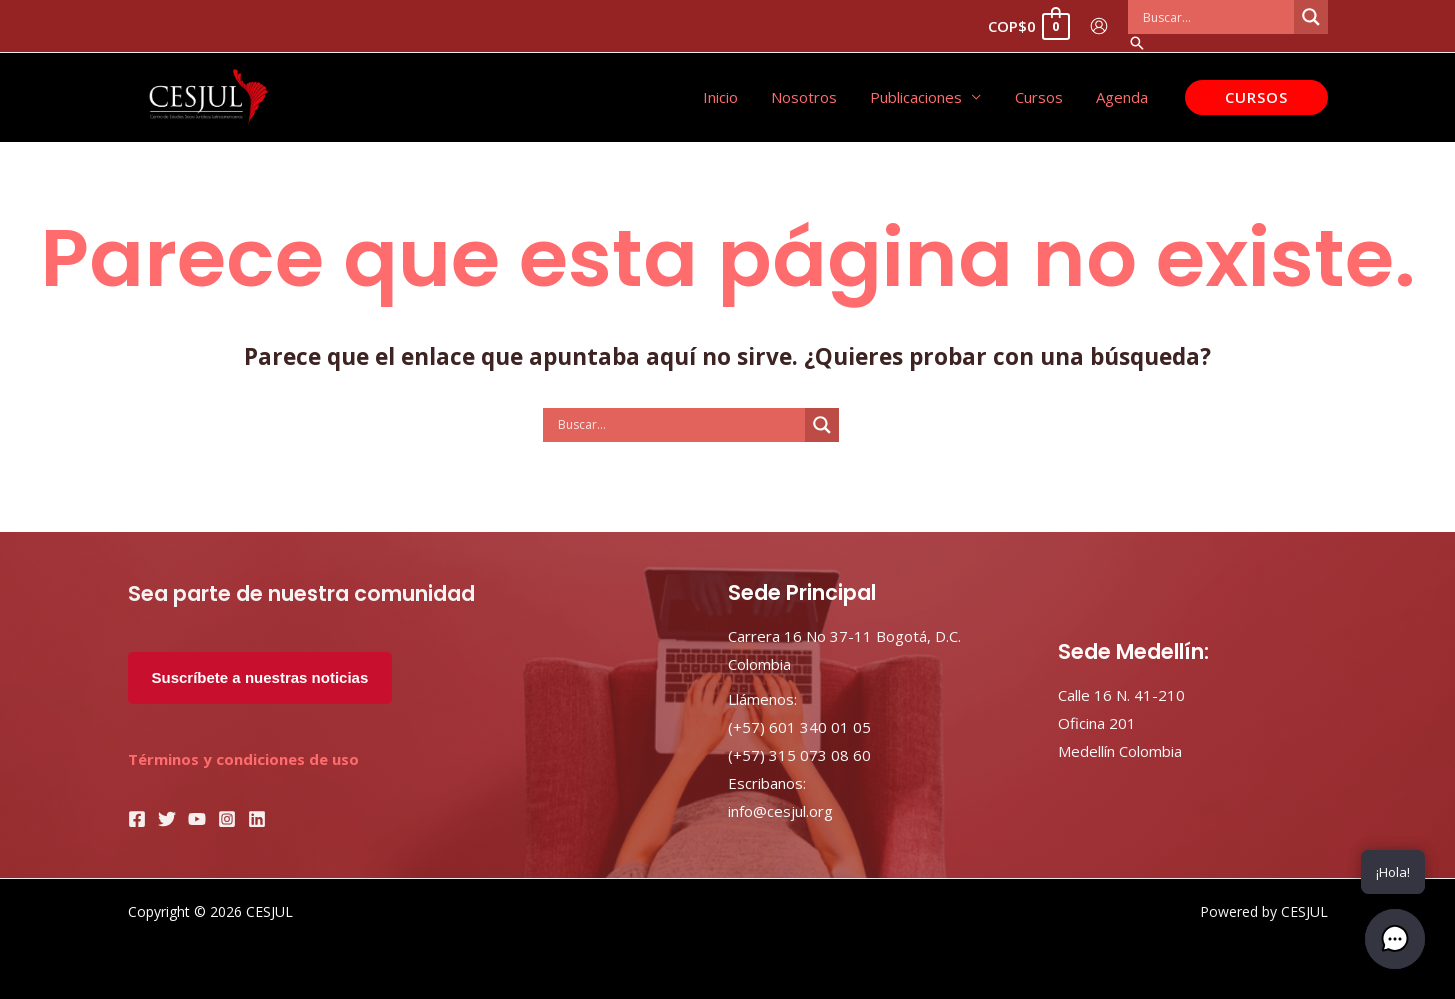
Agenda (1124, 97)
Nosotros (816, 97)
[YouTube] (197, 819)
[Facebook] (137, 819)
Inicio (735, 97)
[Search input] (1216, 17)
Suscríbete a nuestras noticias (260, 677)
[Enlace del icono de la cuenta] (1099, 26)
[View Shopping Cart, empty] (1027, 26)
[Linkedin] (257, 819)
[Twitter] (167, 819)
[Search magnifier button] (1311, 17)
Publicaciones (925, 97)
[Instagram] (227, 819)
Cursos (1044, 97)
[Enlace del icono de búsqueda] (1228, 43)
